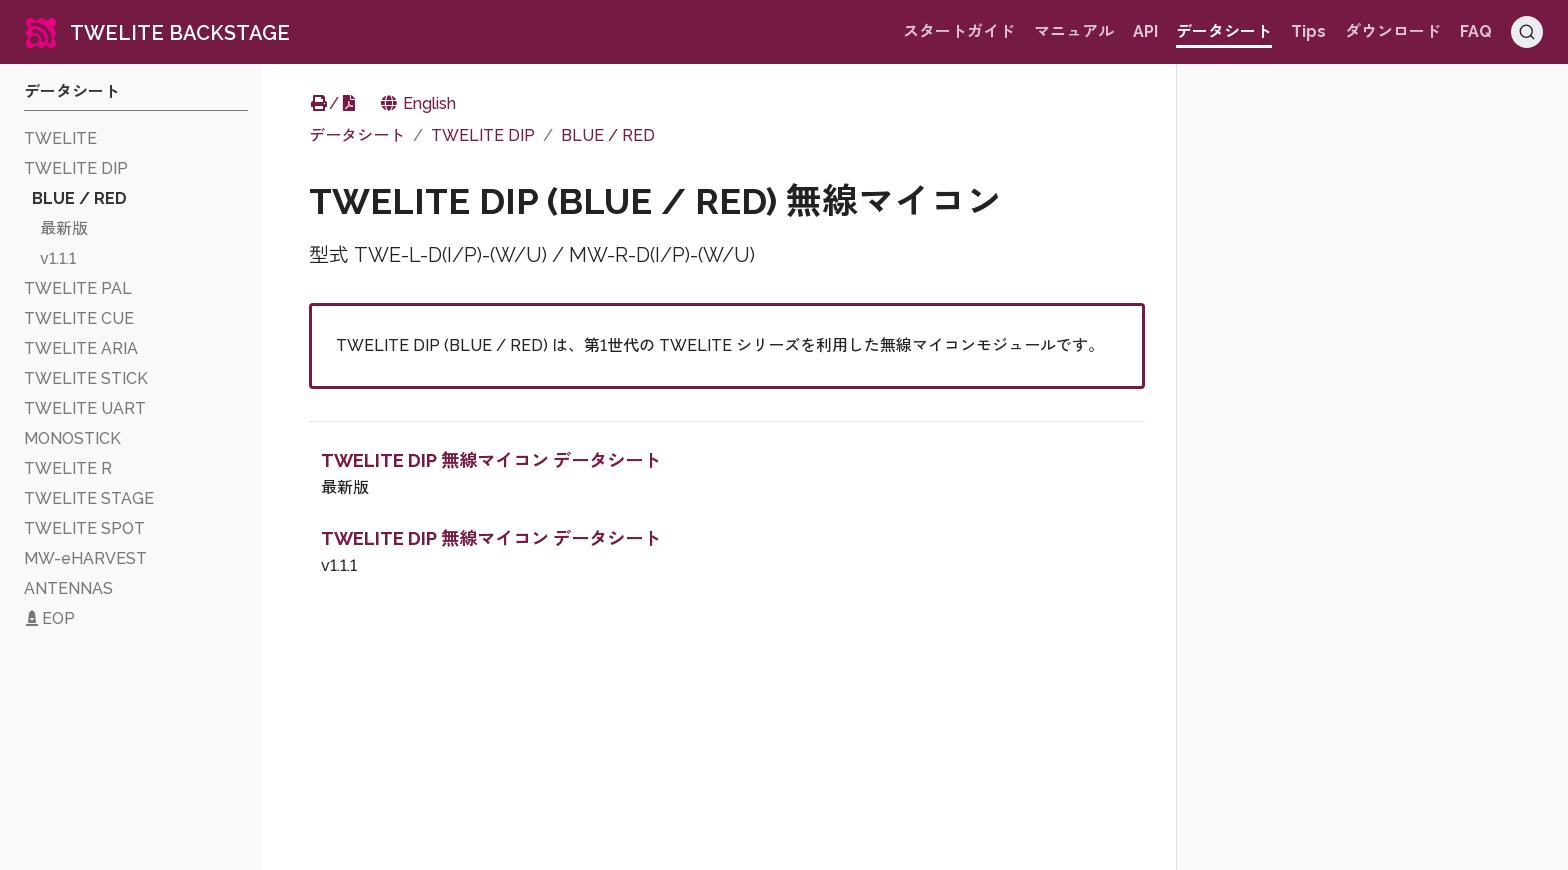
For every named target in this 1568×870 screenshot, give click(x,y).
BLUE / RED (608, 135)
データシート (357, 135)
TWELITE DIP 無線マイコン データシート (491, 460)
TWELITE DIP (483, 135)
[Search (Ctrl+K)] (1527, 32)
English (417, 103)
